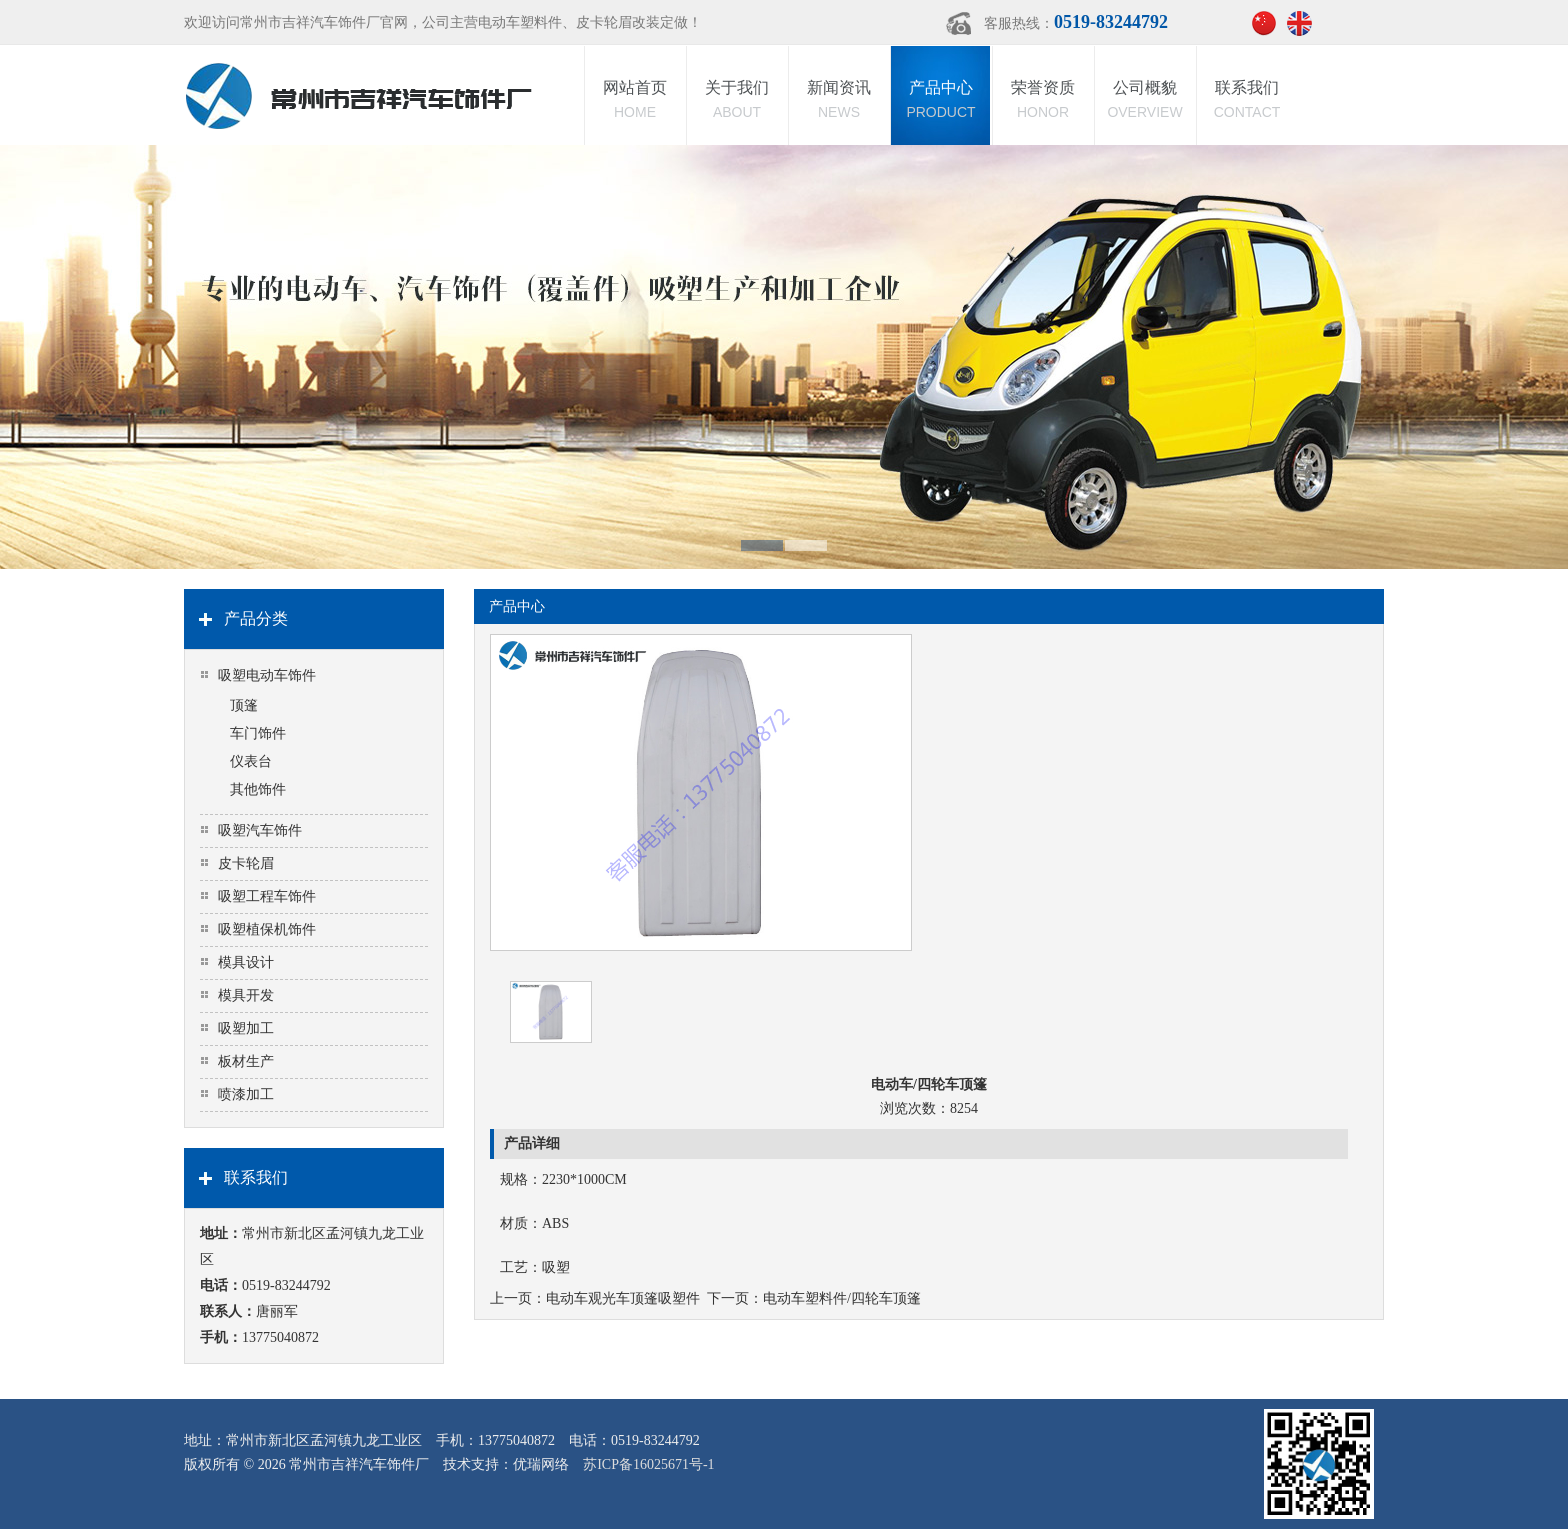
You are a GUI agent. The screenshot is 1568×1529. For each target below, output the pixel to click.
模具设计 (246, 962)
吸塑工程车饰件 (267, 896)
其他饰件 (258, 789)
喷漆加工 (246, 1094)
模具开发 (246, 995)
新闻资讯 (839, 101)
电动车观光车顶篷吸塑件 (623, 1298)
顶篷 (244, 705)
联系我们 (1247, 101)
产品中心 (941, 101)
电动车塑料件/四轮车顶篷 (842, 1298)
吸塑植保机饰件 (267, 929)
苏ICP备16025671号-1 (648, 1464)
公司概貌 (1145, 101)
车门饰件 (258, 733)
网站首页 (635, 101)
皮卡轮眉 (246, 863)
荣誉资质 (1043, 101)
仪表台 (251, 761)
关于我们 (737, 101)
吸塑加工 (246, 1028)
